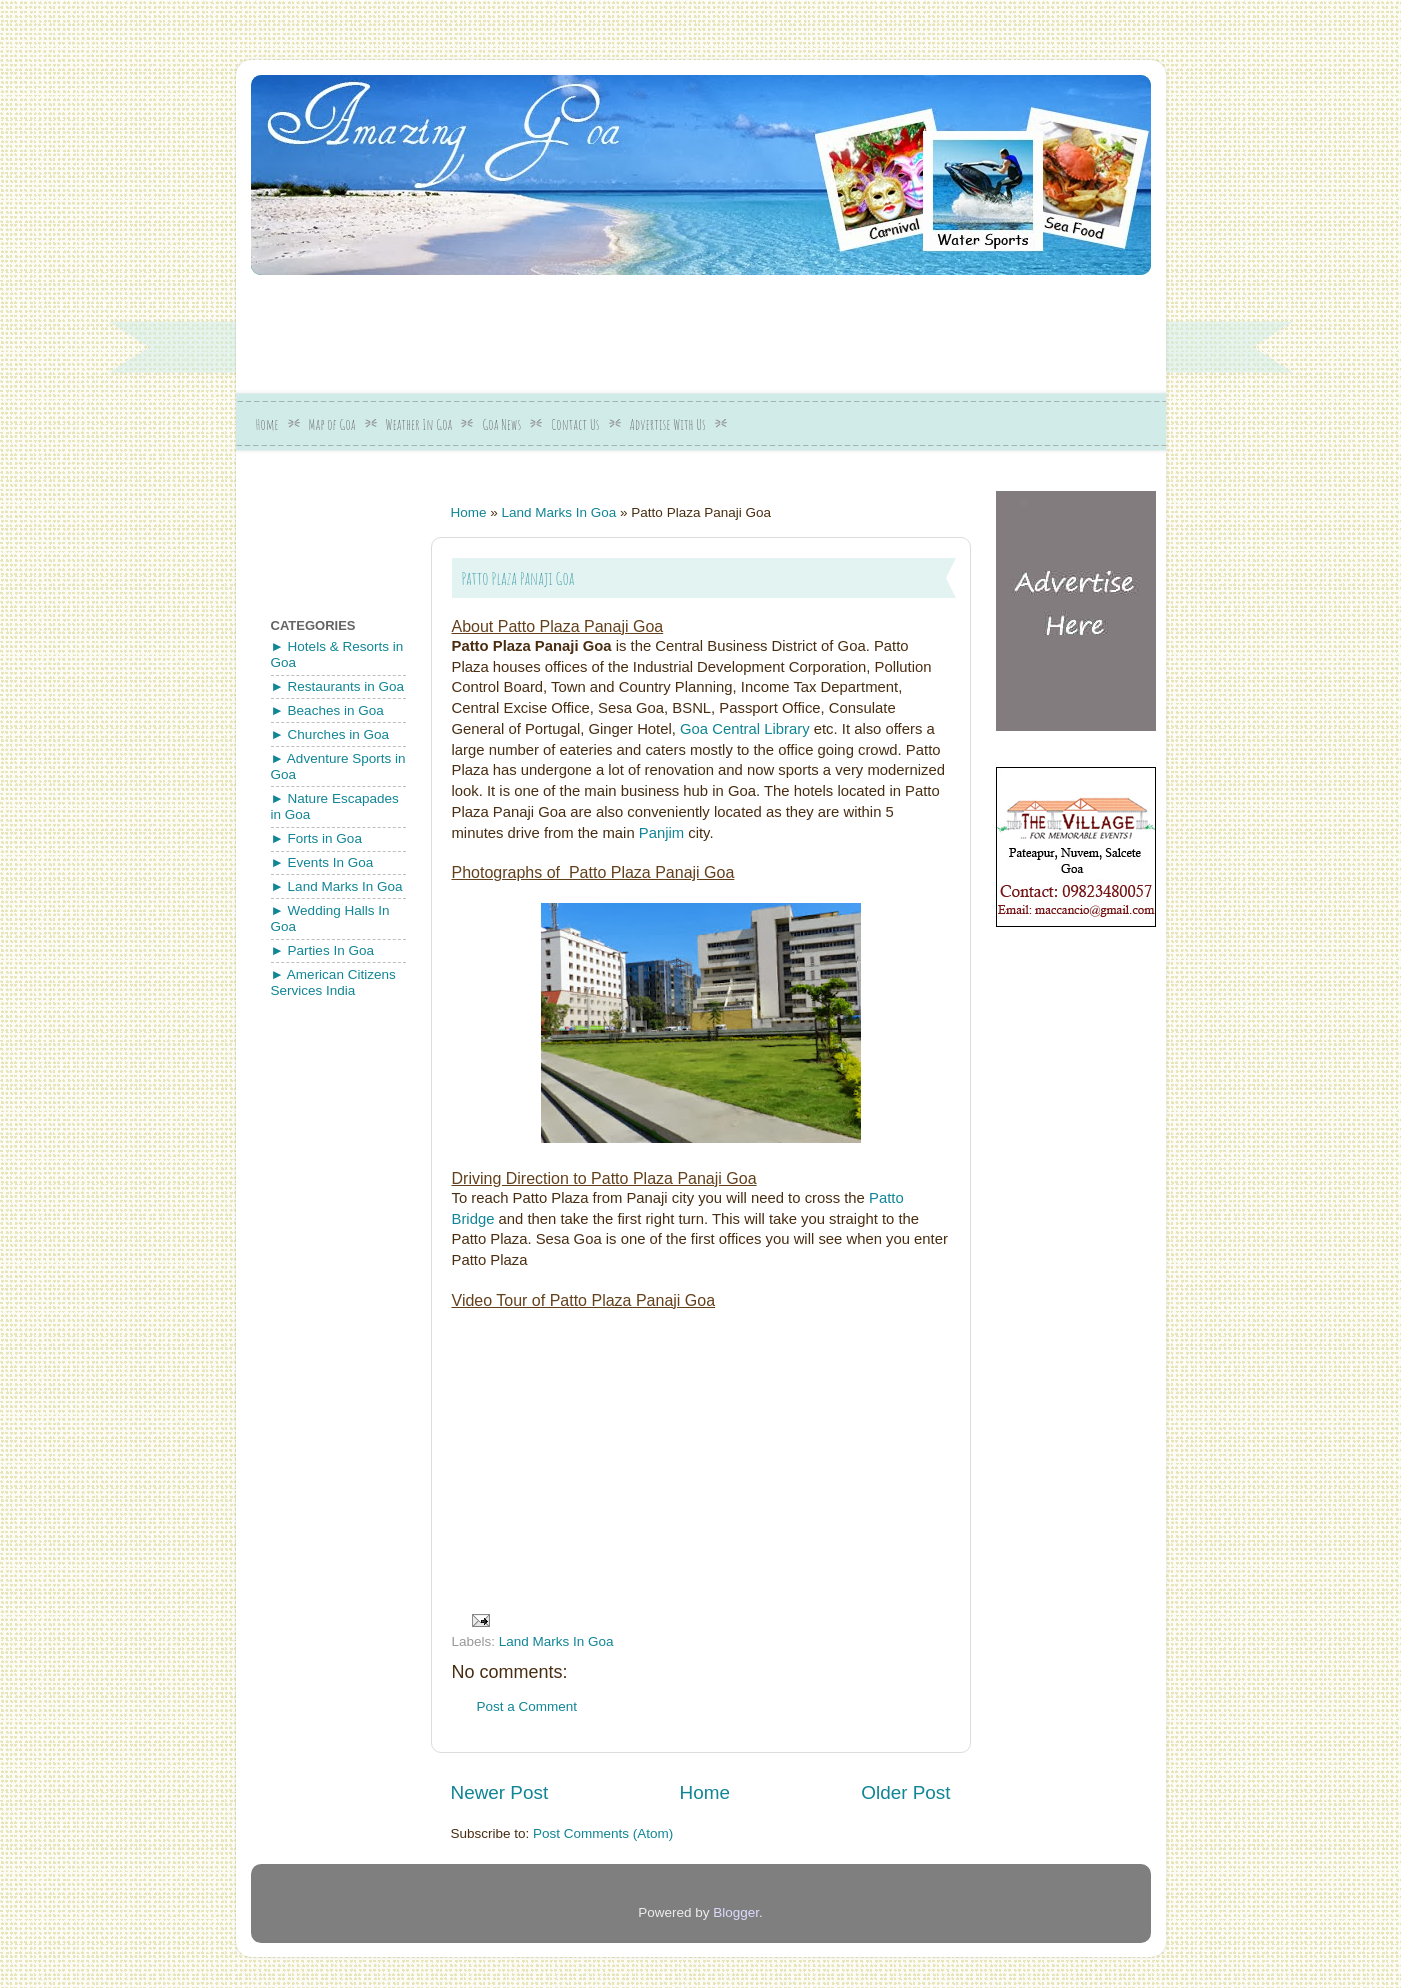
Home (267, 424)
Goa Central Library (745, 729)
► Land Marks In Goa (337, 886)
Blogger (736, 1912)
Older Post (905, 1792)
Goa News (501, 424)
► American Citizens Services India (333, 982)
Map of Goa (332, 424)
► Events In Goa (322, 862)
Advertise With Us (668, 424)
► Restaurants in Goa (337, 686)
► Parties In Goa (322, 950)
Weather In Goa (419, 424)
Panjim (661, 833)
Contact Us (575, 424)
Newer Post (500, 1792)
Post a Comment (527, 1706)
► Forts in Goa (316, 838)
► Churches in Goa (330, 734)
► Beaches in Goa (327, 710)
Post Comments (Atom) (603, 1833)
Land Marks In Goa (559, 512)
